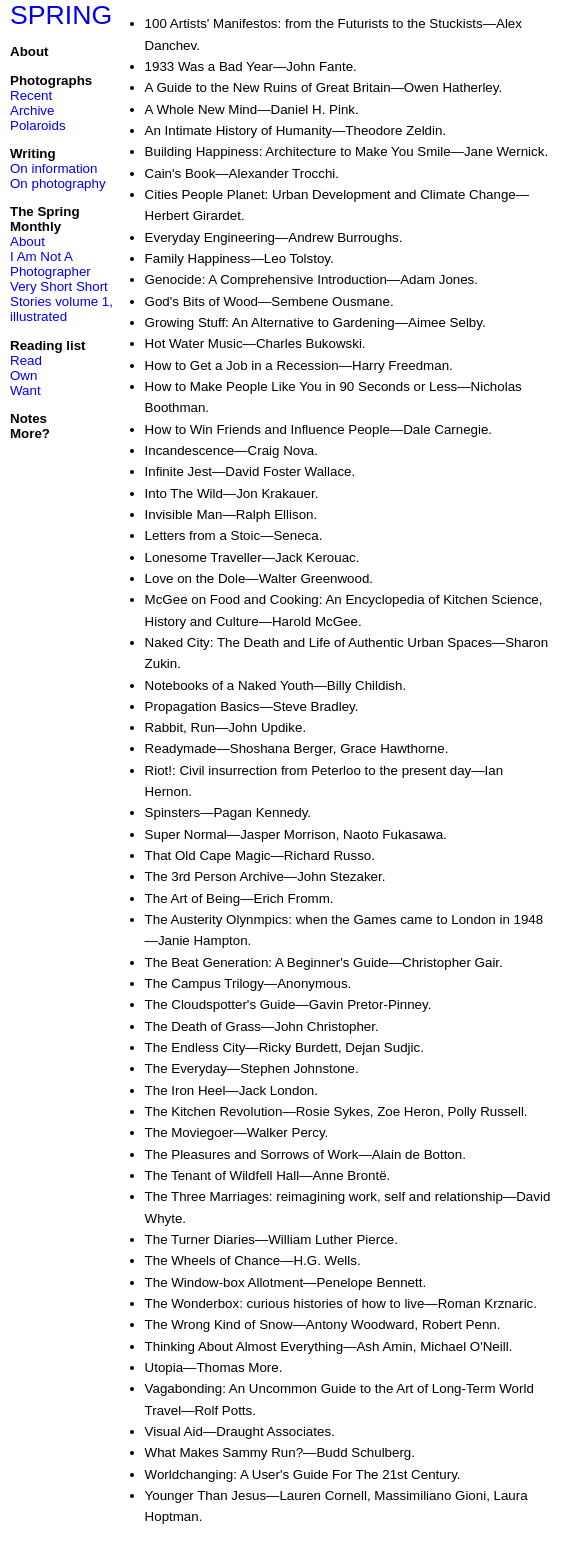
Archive (32, 110)
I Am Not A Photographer (50, 264)
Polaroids (38, 125)
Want (25, 390)
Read (26, 360)
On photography (58, 183)
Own (23, 375)
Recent (31, 95)
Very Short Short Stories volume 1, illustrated (61, 301)
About (27, 241)
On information (53, 168)
